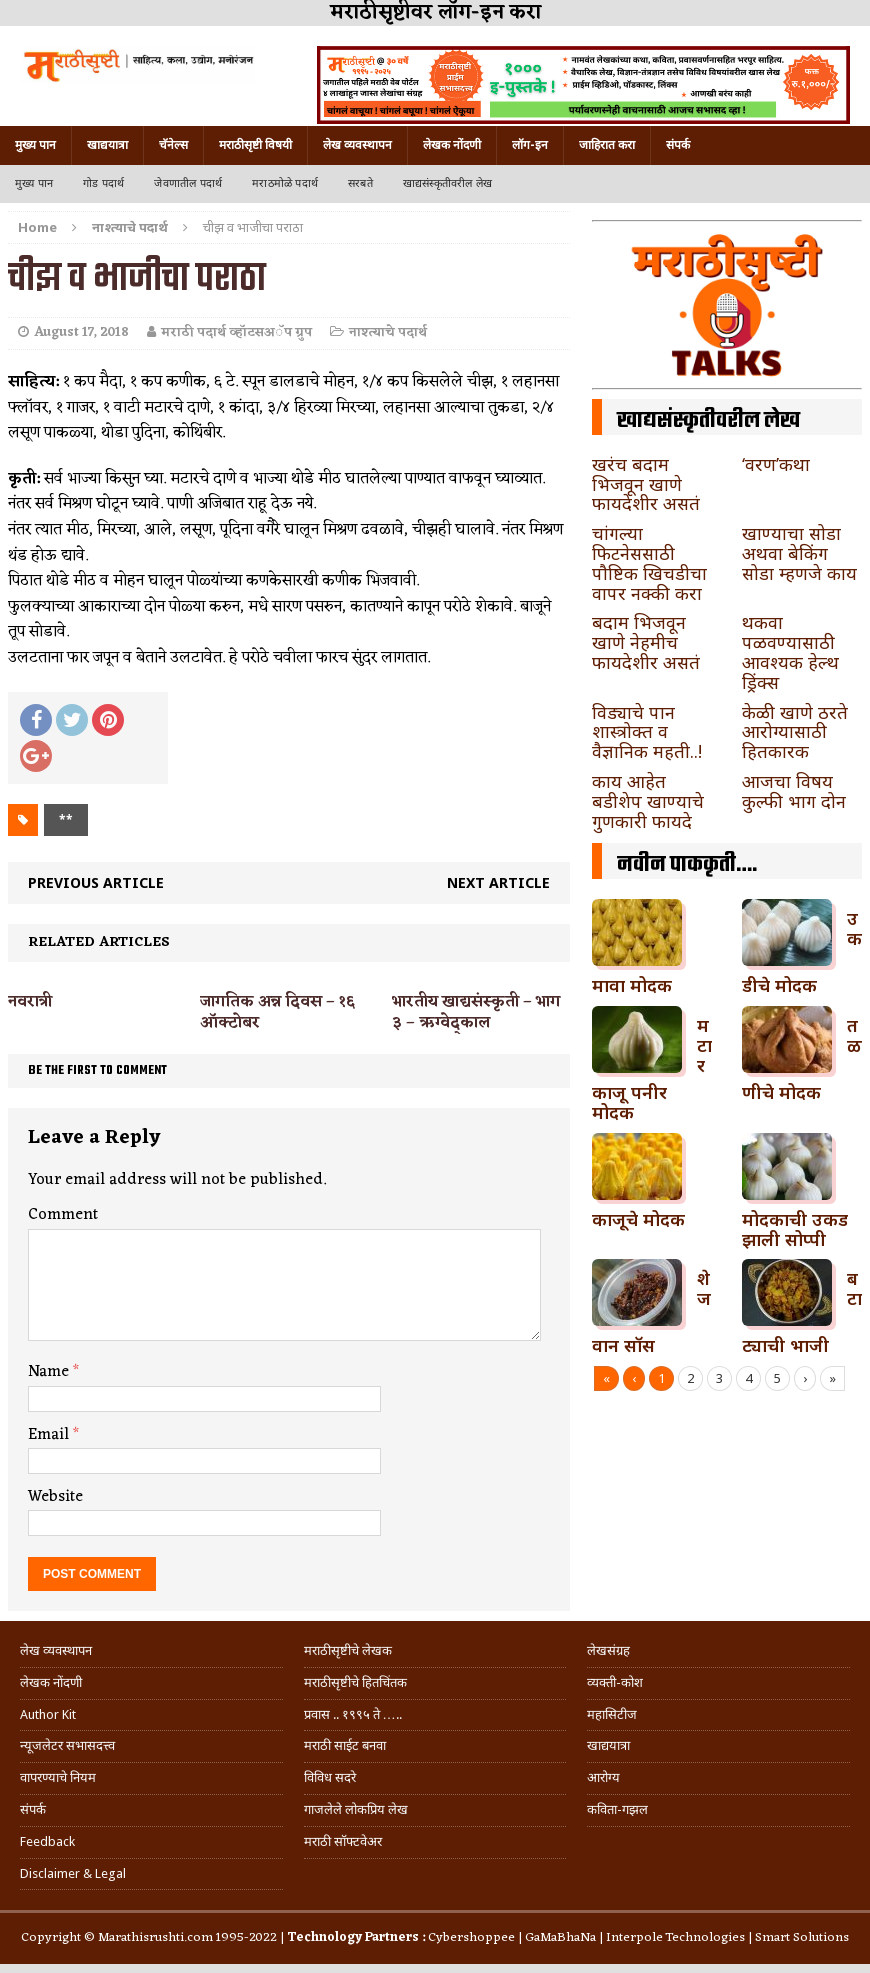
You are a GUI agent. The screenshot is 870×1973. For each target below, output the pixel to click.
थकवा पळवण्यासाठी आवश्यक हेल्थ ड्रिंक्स (790, 651)
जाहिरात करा (607, 145)
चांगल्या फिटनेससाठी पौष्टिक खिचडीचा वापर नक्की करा (649, 562)
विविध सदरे (330, 1777)
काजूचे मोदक (638, 1219)
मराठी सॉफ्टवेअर (343, 1841)
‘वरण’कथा (776, 464)
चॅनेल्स (173, 145)
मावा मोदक (632, 985)
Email (50, 1435)
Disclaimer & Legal (73, 1873)
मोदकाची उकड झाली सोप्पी (795, 1229)
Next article (498, 882)
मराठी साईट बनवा (345, 1745)
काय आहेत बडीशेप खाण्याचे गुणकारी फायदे (648, 801)
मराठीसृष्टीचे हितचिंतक (355, 1682)
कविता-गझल (617, 1809)
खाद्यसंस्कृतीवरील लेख (447, 183)
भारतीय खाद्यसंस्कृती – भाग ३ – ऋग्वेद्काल (476, 1012)
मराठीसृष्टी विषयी (255, 145)
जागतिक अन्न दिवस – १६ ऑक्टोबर (277, 1012)
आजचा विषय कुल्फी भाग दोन (794, 791)
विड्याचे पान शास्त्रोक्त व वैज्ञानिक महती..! (647, 732)
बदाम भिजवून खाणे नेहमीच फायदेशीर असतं (646, 642)
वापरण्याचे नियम (58, 1777)
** (66, 819)
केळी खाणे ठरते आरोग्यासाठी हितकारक (795, 732)
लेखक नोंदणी (452, 145)
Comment (63, 1215)
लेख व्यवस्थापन (357, 145)
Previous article (96, 882)
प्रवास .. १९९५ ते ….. (353, 1714)
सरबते (360, 183)
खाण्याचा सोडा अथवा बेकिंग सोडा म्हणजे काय (799, 553)
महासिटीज (612, 1714)
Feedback (47, 1841)
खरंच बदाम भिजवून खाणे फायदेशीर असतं (646, 484)
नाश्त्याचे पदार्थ (388, 332)
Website (55, 1497)
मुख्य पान (35, 145)
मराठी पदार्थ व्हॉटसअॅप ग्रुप (236, 332)
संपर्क (678, 145)
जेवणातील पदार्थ (188, 183)
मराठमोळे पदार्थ (285, 183)
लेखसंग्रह (608, 1650)
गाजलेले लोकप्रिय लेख (356, 1809)
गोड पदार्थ (103, 183)
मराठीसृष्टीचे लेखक (348, 1650)
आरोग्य (603, 1777)
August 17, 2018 (81, 332)
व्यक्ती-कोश (615, 1682)
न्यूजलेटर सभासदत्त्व (67, 1745)
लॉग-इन (530, 145)
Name (50, 1372)
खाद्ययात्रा (107, 145)
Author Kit (48, 1714)
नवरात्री (30, 1002)
